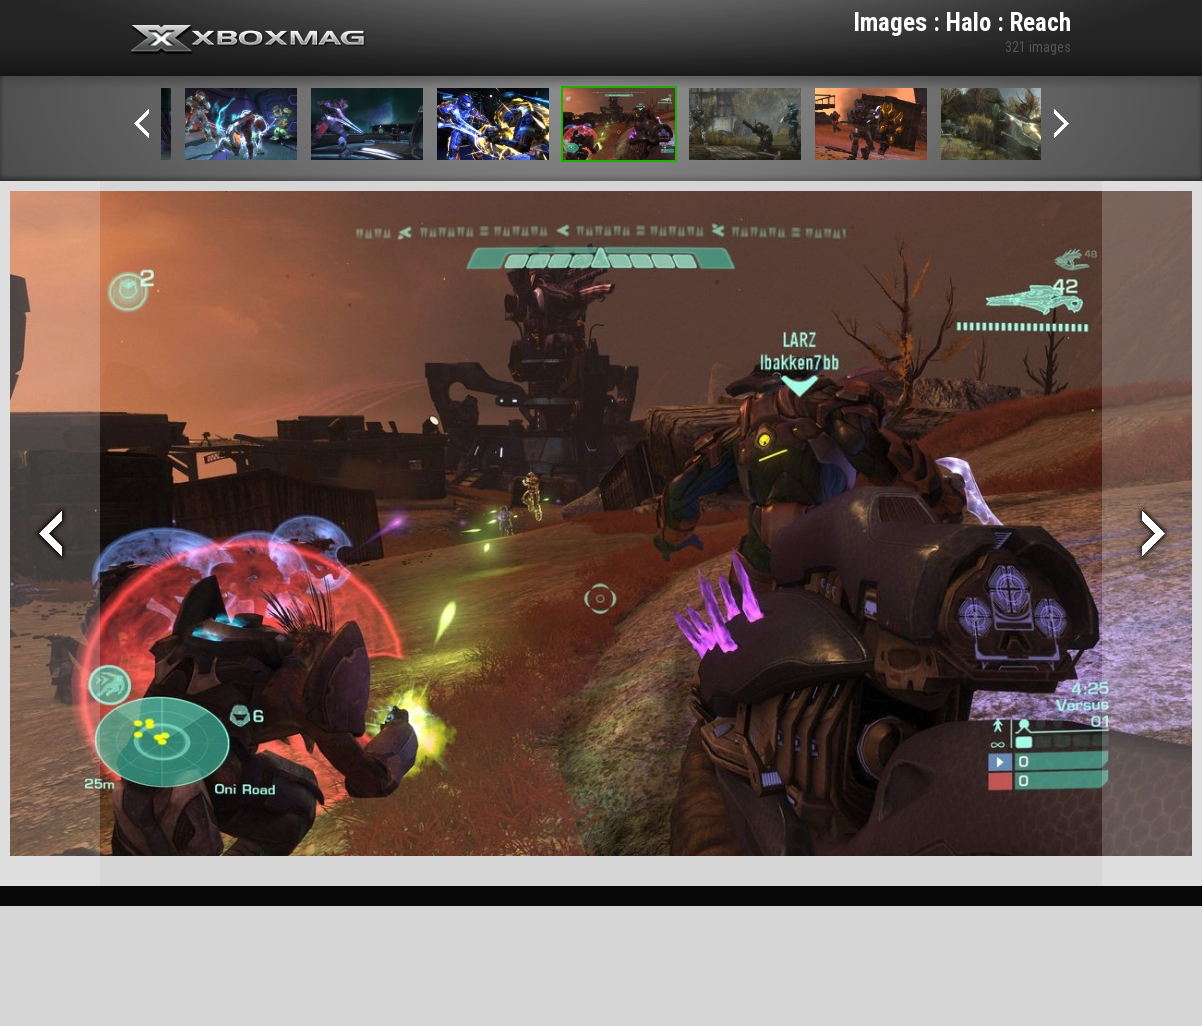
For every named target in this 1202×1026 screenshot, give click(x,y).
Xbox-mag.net (248, 40)
